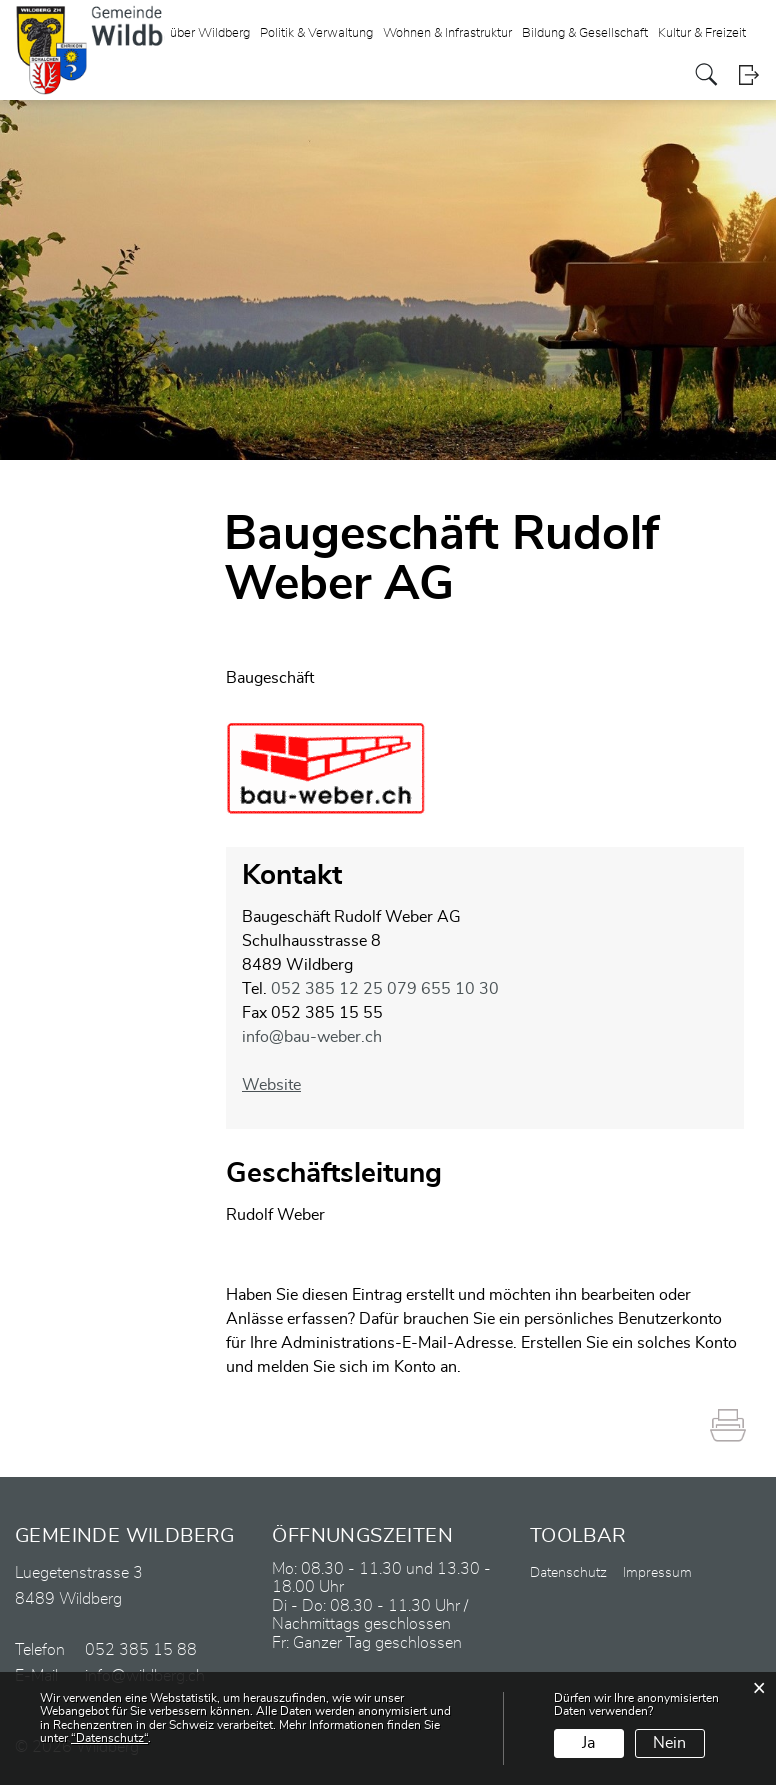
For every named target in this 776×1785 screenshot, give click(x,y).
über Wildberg (210, 33)
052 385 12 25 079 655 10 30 (385, 989)
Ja (588, 1743)
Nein (669, 1743)
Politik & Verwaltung (316, 33)
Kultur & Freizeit (702, 33)
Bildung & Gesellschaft (585, 33)
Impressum (657, 1573)
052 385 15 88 (141, 1650)
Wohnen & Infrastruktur (447, 33)
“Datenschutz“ (109, 1738)
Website (281, 1085)
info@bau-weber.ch (312, 1037)
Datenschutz (568, 1573)
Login (748, 74)
